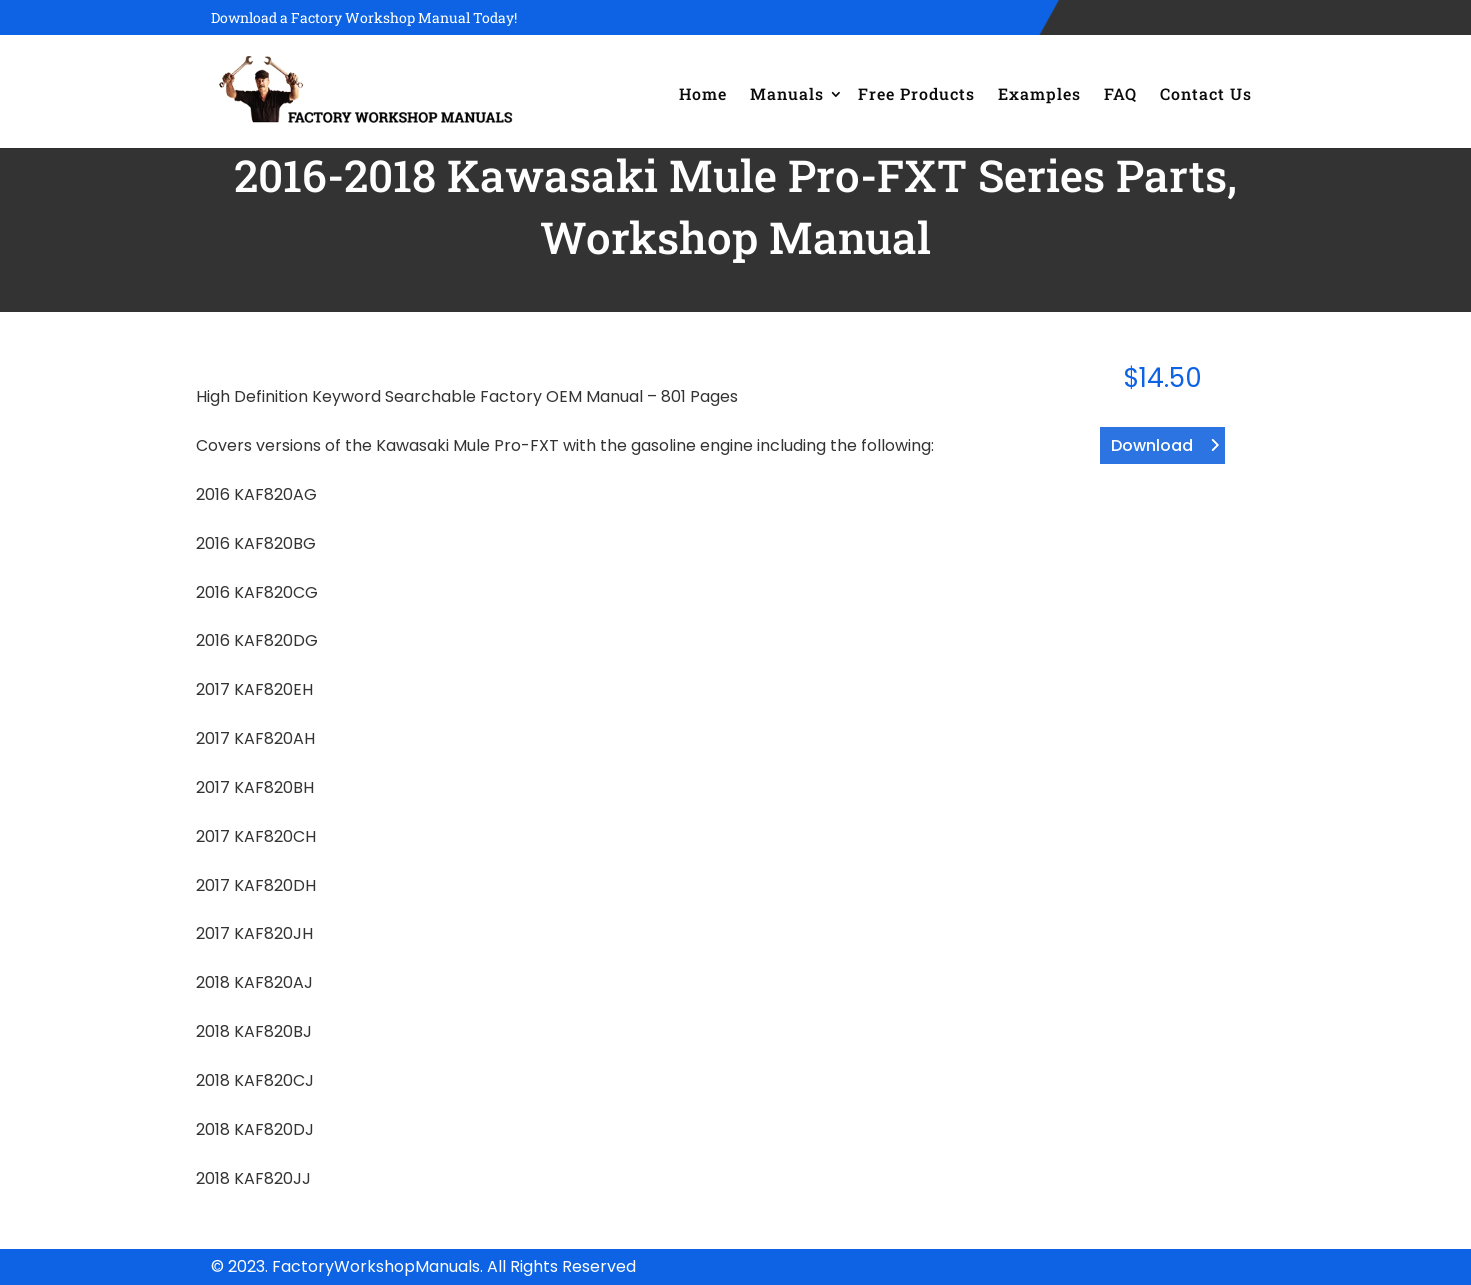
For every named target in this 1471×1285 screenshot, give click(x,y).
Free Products (916, 93)
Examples (1039, 93)
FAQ (1120, 93)
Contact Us (1206, 93)
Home (703, 93)
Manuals (787, 93)
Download (1152, 445)
